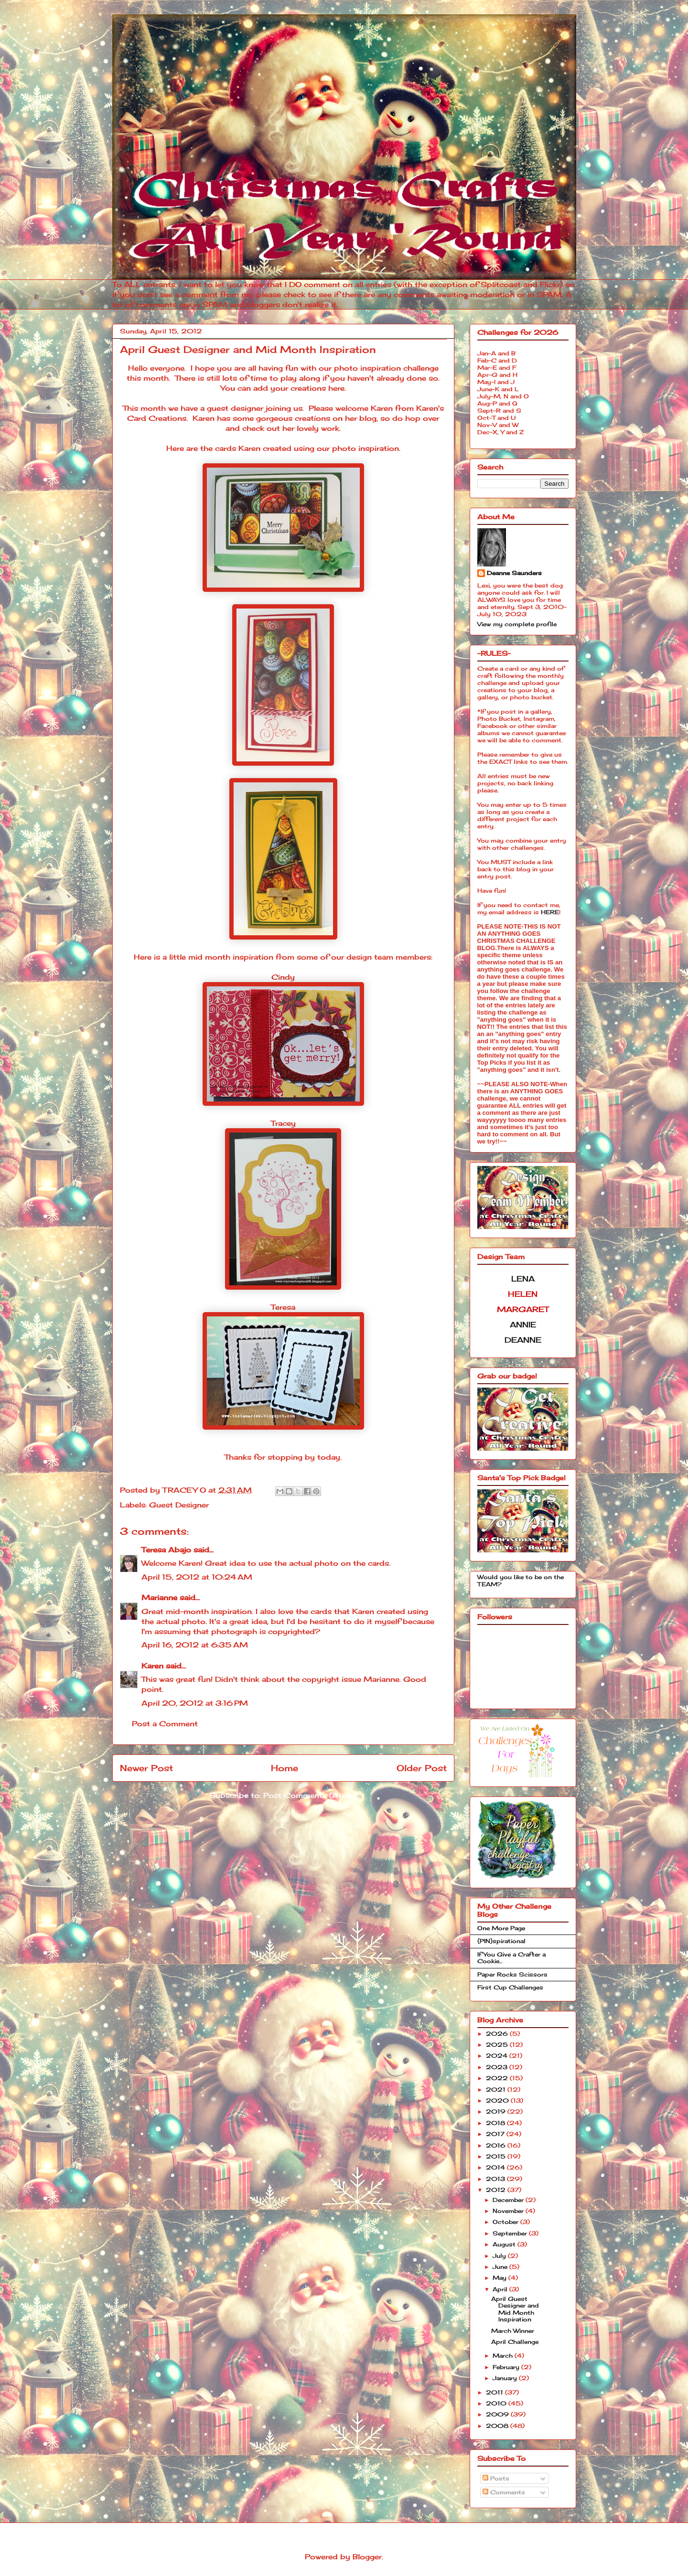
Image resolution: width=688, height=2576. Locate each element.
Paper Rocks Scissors (512, 1974)
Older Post (422, 1768)
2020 (498, 2100)
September (511, 2233)
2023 (497, 2067)
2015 (496, 2156)
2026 (498, 2033)
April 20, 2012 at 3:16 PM (194, 1703)
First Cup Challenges (510, 1987)
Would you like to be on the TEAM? (520, 1580)
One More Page (501, 1928)
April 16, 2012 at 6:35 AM (194, 1644)
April (501, 2289)
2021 (496, 2089)
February (507, 2367)
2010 (497, 2403)
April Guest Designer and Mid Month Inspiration (515, 2309)
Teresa (283, 1307)
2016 (496, 2145)
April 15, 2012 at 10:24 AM (196, 1577)
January (506, 2378)
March (504, 2355)
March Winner (512, 2330)
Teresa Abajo (166, 1549)
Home (284, 1768)
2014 (496, 2167)
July (500, 2255)
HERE (550, 912)
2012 (496, 2189)
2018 (496, 2123)
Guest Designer (179, 1504)
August (505, 2244)
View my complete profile (517, 624)
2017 (496, 2134)
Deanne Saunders (514, 573)
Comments (504, 2492)
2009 (498, 2414)
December (509, 2199)
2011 (495, 2392)
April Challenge (514, 2341)
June (501, 2266)
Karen (152, 1665)
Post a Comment (165, 1723)
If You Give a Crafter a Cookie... (511, 1958)
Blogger (367, 2556)
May (500, 2277)
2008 (498, 2425)
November (509, 2210)
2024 (497, 2055)
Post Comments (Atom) (310, 1795)
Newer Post (146, 1768)
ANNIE (523, 1324)
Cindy (283, 977)
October (506, 2221)
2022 (498, 2078)
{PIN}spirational (501, 1941)
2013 (496, 2178)
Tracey (283, 1123)
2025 (498, 2044)
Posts (496, 2478)
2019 (496, 2111)
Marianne (159, 1597)
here (336, 388)
